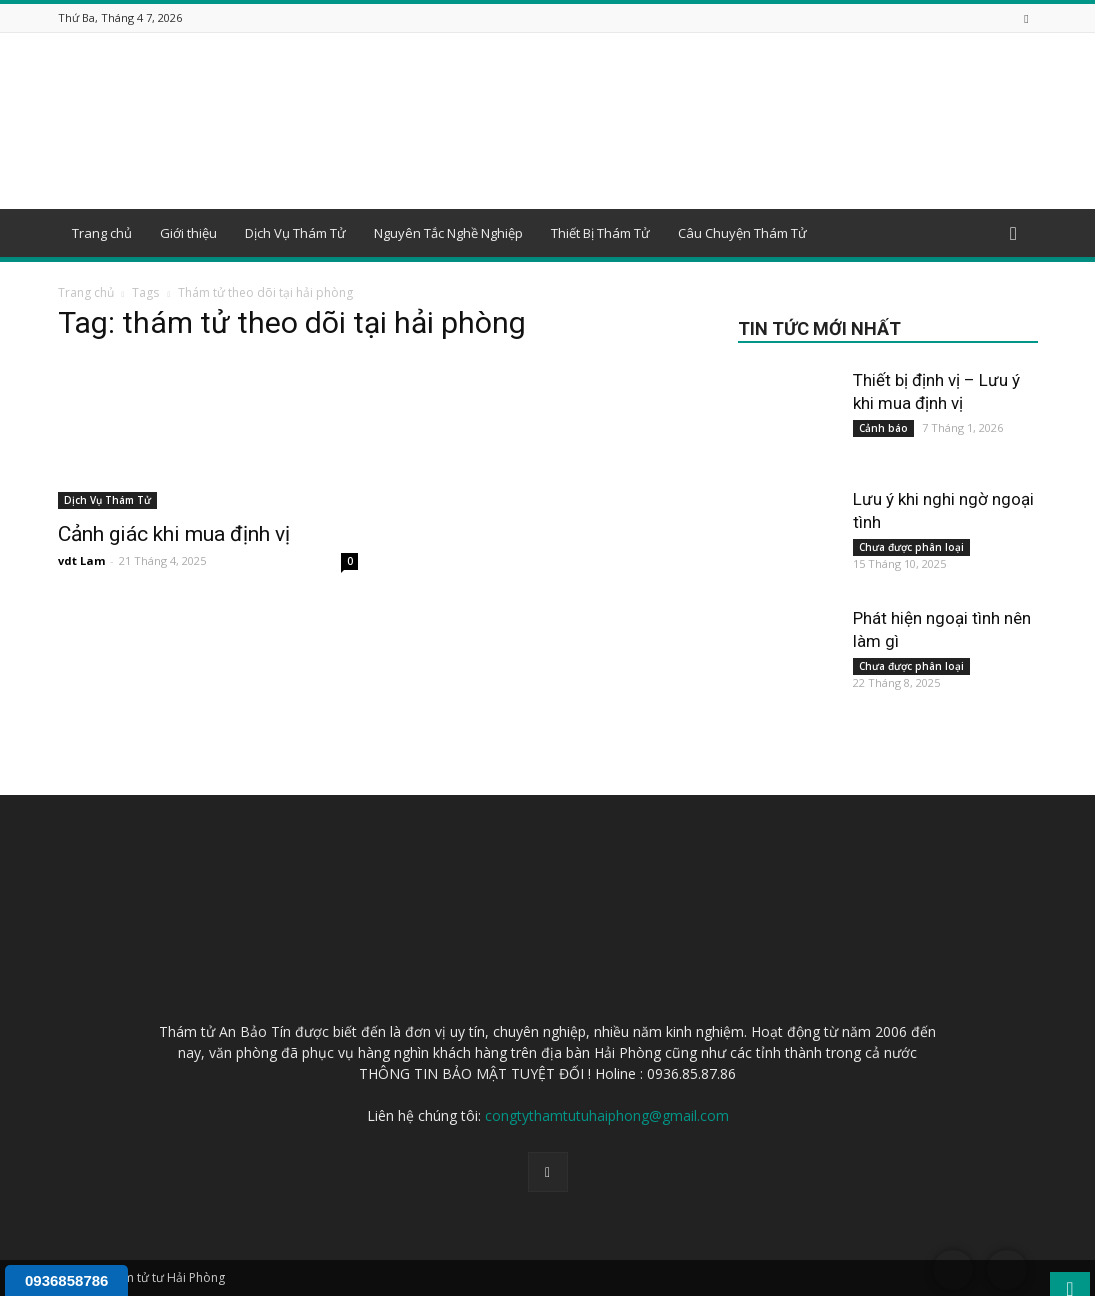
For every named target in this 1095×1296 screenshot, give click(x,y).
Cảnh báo (883, 428)
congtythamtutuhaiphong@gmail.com (607, 1115)
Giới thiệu (188, 233)
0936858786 (66, 1280)
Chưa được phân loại (911, 547)
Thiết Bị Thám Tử (600, 233)
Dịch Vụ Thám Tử (295, 233)
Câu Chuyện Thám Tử (742, 233)
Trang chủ (102, 233)
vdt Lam (81, 560)
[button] (1014, 234)
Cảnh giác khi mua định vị (174, 534)
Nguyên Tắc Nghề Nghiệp (448, 233)
